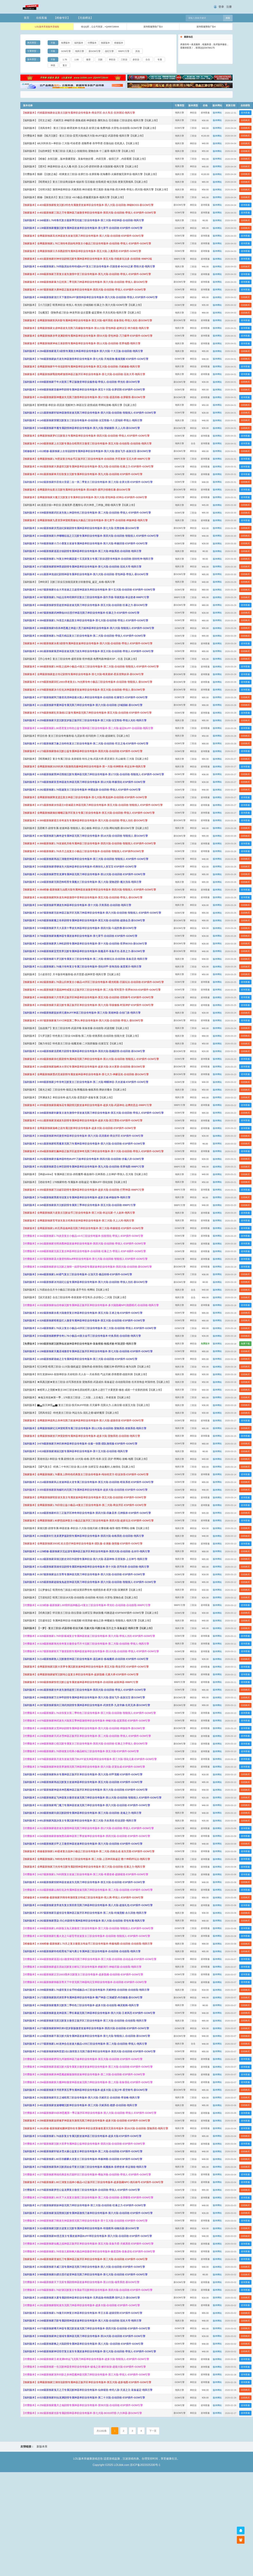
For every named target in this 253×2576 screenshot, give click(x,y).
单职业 (120, 58)
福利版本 (81, 43)
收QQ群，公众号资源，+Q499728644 (100, 26)
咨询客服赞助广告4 (206, 26)
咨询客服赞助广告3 (153, 26)
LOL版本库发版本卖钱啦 (47, 26)
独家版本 (109, 43)
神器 (67, 62)
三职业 (133, 58)
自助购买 (245, 116)
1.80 (80, 58)
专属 (53, 62)
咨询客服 (245, 109)
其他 (143, 50)
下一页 (152, 2427)
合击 (160, 58)
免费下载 (245, 1340)
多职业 (147, 58)
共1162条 (102, 2427)
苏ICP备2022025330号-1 (145, 2461)
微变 (93, 58)
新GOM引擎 (98, 50)
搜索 (228, 18)
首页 (26, 17)
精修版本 (123, 43)
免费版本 (67, 43)
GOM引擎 (68, 50)
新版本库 (42, 2442)
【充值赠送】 (85, 17)
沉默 (107, 58)
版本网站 (217, 109)
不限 (53, 43)
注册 (229, 6)
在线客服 (41, 17)
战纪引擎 (113, 50)
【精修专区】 (62, 17)
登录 (221, 6)
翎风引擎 (82, 50)
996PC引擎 (128, 50)
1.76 (67, 58)
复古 (80, 62)
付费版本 (95, 43)
